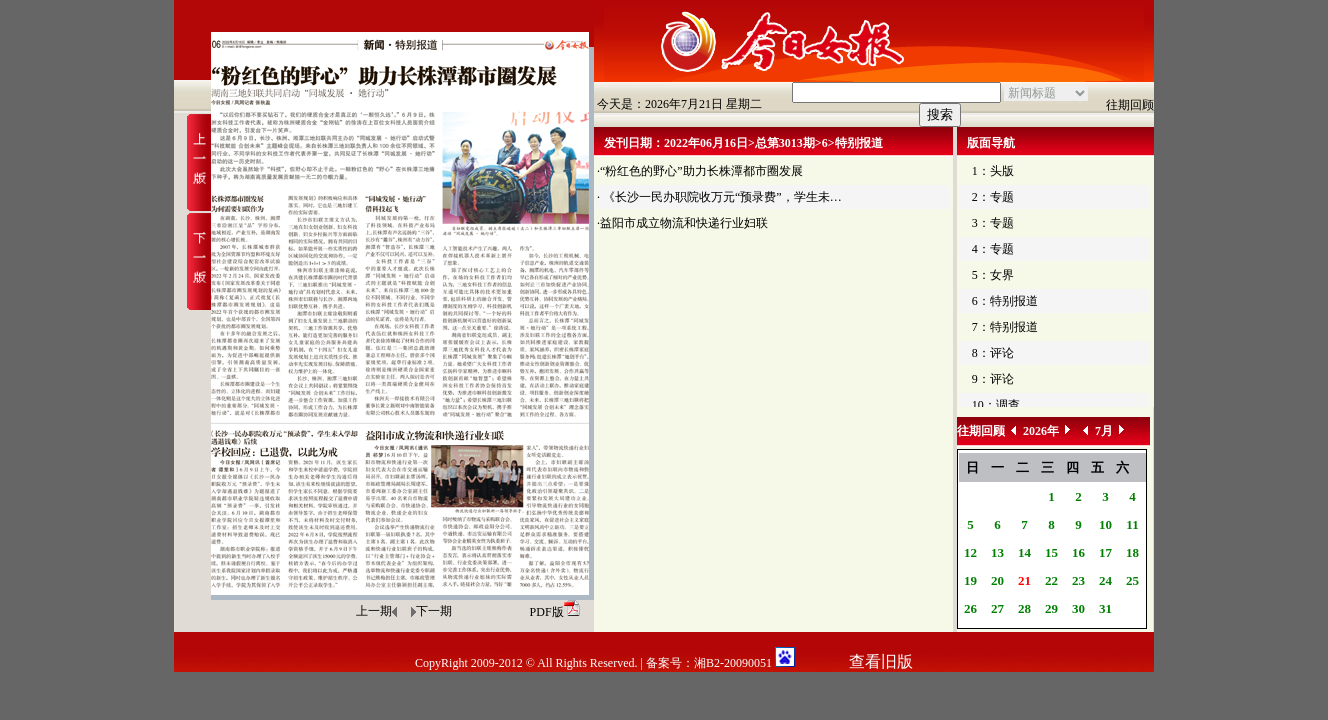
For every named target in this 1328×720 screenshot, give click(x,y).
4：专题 (993, 249)
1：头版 (993, 171)
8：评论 (993, 353)
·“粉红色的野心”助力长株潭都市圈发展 (700, 171)
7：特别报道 (1005, 327)
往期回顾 (1130, 105)
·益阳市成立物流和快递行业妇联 (682, 223)
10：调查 (996, 405)
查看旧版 (881, 661)
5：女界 (993, 275)
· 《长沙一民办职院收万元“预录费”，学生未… (719, 197)
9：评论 (993, 379)
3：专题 (993, 223)
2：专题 (993, 197)
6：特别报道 (1005, 301)
